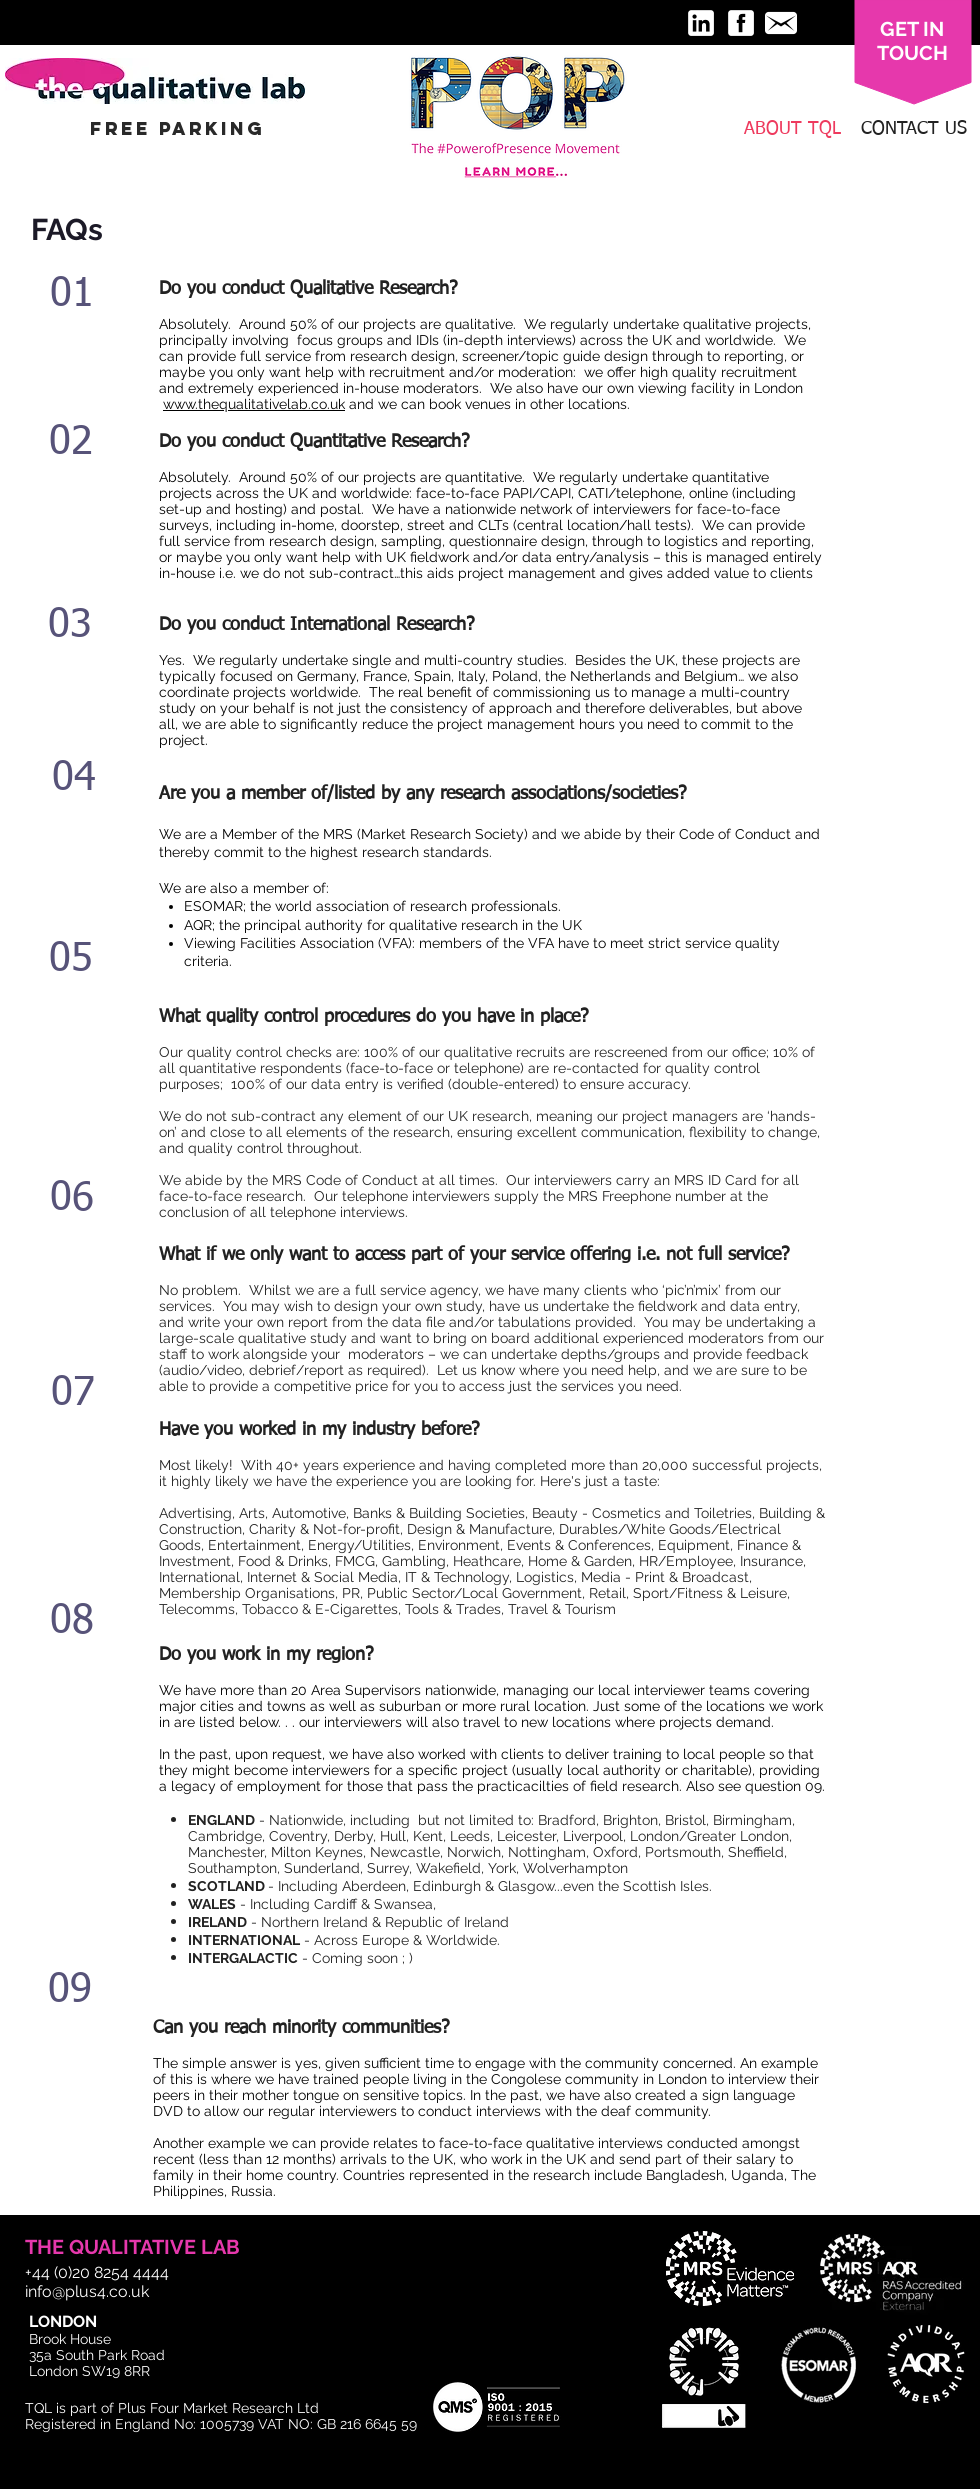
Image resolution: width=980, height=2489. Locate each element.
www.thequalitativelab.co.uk (254, 404)
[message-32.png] (781, 23)
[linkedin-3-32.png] (701, 23)
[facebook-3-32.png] (741, 23)
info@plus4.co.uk (87, 2291)
